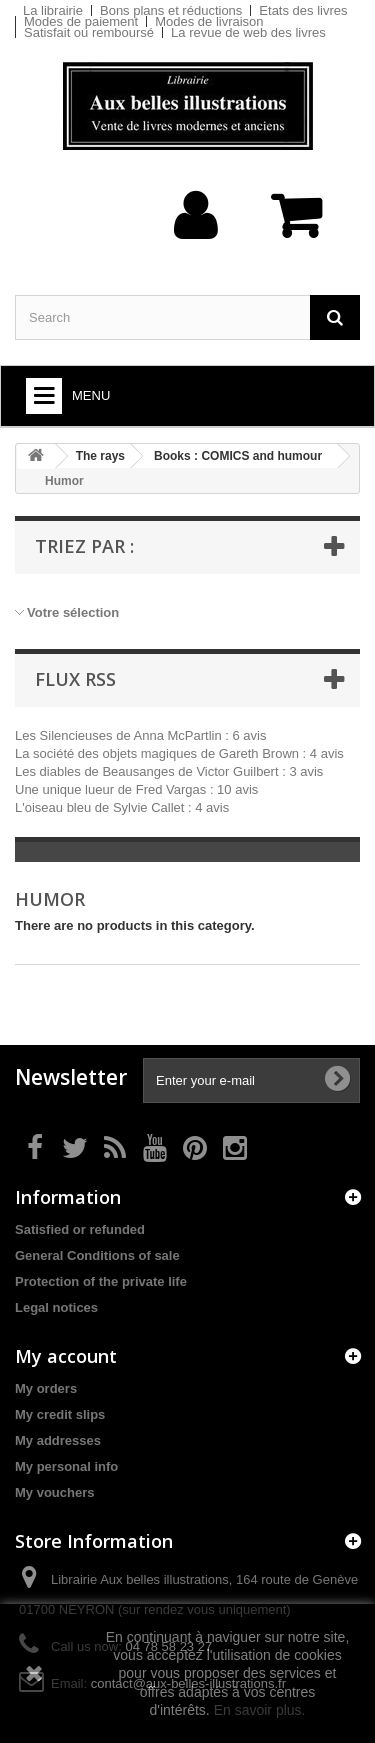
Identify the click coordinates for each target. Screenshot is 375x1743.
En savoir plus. (260, 1710)
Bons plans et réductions (171, 10)
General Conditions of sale (97, 1255)
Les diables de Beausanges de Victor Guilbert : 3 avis (169, 771)
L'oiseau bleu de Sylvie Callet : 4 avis (122, 807)
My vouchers (54, 1492)
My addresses (58, 1440)
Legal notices (56, 1307)
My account (66, 1356)
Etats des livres (303, 10)
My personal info (66, 1466)
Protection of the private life (101, 1281)
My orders (46, 1388)
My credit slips (60, 1414)
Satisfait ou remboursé (89, 32)
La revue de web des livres (248, 32)
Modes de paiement (81, 21)
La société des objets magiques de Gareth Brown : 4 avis (179, 753)
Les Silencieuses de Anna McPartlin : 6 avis (140, 735)
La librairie (53, 10)
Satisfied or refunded (80, 1229)
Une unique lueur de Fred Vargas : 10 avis (136, 789)
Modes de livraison (209, 21)
